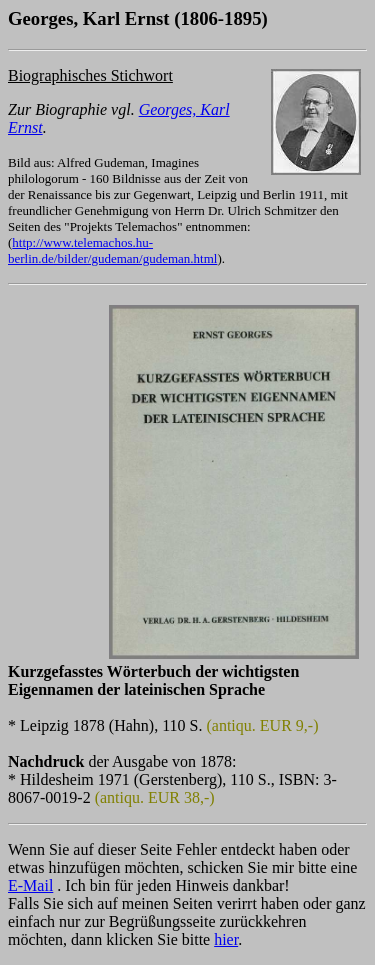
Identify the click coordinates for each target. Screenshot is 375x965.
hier (226, 939)
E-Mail (30, 885)
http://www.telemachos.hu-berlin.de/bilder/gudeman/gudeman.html (112, 250)
